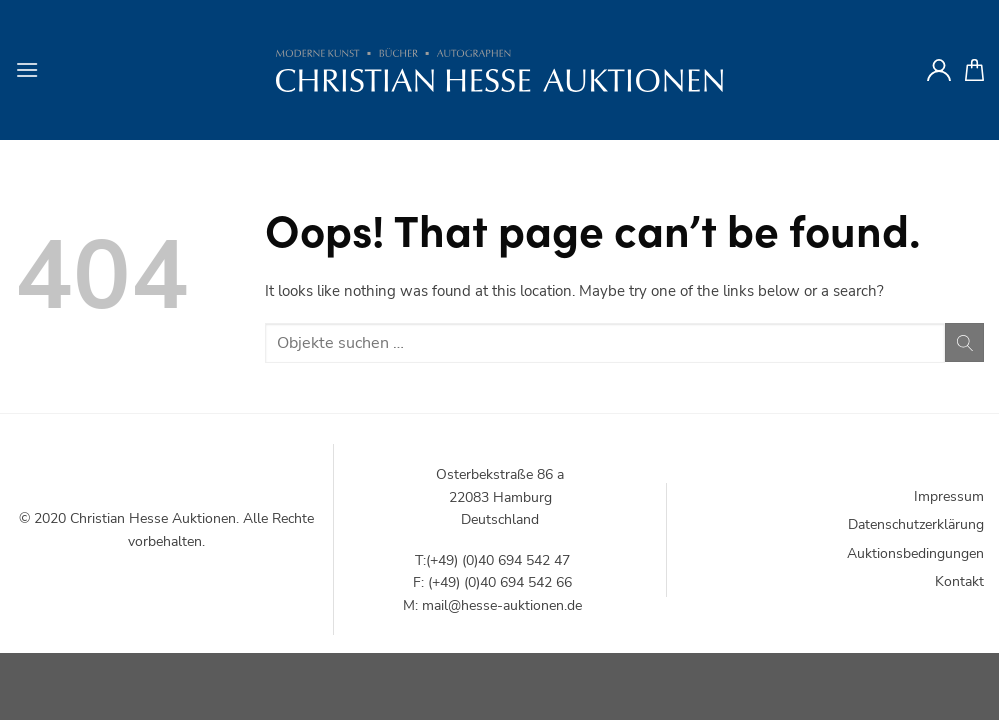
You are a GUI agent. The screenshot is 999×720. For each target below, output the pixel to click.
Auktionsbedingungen (915, 553)
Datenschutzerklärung (916, 524)
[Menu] (27, 69)
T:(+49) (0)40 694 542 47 (492, 560)
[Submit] (964, 342)
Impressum (949, 496)
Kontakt (959, 581)
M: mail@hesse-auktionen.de (492, 605)
